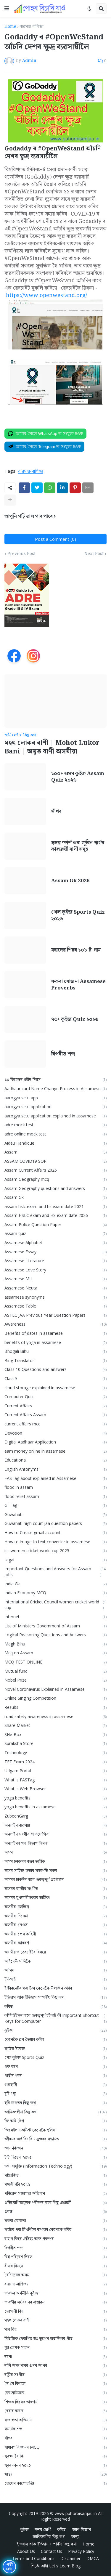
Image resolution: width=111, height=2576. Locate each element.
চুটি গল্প (55, 2094)
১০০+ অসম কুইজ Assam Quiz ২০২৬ (77, 776)
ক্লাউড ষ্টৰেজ (55, 2049)
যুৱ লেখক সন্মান (55, 2347)
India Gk (55, 1584)
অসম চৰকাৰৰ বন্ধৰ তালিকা (55, 1861)
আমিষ (55, 1970)
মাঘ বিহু (55, 2329)
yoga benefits (55, 1798)
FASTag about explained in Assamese (55, 1478)
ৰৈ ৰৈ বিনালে (55, 2384)
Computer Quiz (55, 1397)
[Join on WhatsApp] (45, 434)
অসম (55, 1852)
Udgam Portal (55, 1771)
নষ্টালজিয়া (55, 2175)
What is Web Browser (55, 1789)
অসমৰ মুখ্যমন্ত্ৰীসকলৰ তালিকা (55, 1898)
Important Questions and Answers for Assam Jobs (55, 1572)
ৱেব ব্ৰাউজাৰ (55, 2393)
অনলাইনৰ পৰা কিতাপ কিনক (55, 1843)
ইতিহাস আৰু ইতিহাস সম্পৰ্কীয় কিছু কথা (55, 1997)
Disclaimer (70, 2558)
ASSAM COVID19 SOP (55, 1161)
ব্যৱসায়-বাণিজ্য (32, 27)
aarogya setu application (55, 1107)
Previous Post (21, 554)
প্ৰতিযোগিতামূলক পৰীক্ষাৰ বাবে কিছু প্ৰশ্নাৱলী (55, 2203)
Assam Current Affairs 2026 (55, 1170)
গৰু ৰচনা (55, 2067)
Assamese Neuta (55, 1288)
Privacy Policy (81, 2551)
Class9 (55, 1379)
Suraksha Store (55, 1744)
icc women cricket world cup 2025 (55, 1551)
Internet (55, 1617)
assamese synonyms (55, 1297)
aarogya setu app (55, 1098)
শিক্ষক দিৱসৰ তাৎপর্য (55, 2402)
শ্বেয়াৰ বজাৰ (55, 2411)
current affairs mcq (55, 1424)
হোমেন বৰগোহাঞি (55, 2483)
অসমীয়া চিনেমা (55, 1916)
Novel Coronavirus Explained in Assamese (55, 1689)
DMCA (92, 2558)
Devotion (55, 1433)
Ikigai (55, 1560)
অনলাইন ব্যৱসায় (55, 1825)
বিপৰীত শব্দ (63, 1054)
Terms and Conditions (33, 2558)
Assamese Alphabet (55, 1243)
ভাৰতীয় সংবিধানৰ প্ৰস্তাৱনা (55, 2302)
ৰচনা (55, 2357)
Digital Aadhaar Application (55, 1442)
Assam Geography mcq (55, 1179)
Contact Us (51, 2551)
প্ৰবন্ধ (55, 2211)
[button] (7, 8)
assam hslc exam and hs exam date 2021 (55, 1207)
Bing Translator (55, 1361)
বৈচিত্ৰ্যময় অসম (55, 2275)
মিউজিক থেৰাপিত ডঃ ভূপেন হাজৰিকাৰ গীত (55, 2339)
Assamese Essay (55, 1252)
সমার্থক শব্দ (55, 2429)
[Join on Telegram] (44, 447)
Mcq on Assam (55, 1653)
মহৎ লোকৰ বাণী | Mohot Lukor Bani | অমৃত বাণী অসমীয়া (51, 747)
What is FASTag (55, 1780)
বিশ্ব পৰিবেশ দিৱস (55, 2257)
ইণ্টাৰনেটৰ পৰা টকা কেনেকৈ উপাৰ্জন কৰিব (55, 1988)
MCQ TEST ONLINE (55, 1662)
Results (55, 1707)
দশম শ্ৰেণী (43, 2529)
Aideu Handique (55, 1143)
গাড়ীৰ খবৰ (55, 2076)
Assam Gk (55, 1197)
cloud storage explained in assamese (55, 1388)
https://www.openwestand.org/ (46, 295)
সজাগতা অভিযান (55, 2420)
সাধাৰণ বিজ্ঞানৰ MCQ (55, 2447)
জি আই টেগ (55, 2121)
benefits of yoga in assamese (55, 1343)
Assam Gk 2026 (70, 881)
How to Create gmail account (55, 1533)
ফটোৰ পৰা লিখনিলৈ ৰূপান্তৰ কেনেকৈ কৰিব (55, 2230)
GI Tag (55, 1505)
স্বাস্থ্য (55, 2474)
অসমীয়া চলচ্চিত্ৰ (55, 1907)
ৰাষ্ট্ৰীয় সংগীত (55, 2375)
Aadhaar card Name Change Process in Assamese (55, 1089)
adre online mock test (55, 1134)
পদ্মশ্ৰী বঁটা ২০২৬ (55, 2184)
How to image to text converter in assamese (55, 1542)
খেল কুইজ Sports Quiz (55, 2057)
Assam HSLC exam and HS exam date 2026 (55, 1215)
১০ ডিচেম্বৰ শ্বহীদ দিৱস (55, 1080)
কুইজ (55, 2030)
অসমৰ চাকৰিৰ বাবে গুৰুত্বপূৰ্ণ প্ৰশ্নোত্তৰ (55, 1879)
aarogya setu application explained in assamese (55, 1116)
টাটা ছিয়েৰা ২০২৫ (55, 2157)
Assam (55, 1152)
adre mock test (55, 1125)
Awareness (55, 1324)
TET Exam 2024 (55, 1762)
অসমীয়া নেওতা (55, 1925)
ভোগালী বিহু (55, 2311)
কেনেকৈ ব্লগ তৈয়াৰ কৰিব (55, 2039)
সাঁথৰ (56, 811)
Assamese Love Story (55, 1270)
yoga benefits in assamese (55, 1807)
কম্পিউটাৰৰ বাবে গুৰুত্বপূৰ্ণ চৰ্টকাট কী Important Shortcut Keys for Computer (55, 2018)
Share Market (55, 1725)
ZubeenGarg (55, 1816)
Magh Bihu (55, 1644)
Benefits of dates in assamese (55, 1333)
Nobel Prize (55, 1680)
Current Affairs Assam (55, 1415)
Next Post (94, 554)
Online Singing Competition (55, 1698)
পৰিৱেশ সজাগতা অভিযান (55, 2193)
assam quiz (55, 1234)
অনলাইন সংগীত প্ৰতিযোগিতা (55, 1834)
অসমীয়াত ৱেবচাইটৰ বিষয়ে (55, 1952)
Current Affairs (55, 1406)
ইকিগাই (55, 1979)
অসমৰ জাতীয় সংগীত (55, 1889)
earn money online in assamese (55, 1451)
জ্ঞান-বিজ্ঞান (55, 2148)
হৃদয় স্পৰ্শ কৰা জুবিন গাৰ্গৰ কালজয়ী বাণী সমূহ (77, 846)
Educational (55, 1460)
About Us (26, 2551)
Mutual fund (55, 1671)
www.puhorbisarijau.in (76, 2513)
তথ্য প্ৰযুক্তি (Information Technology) (55, 2166)
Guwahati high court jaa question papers (55, 1523)
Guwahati (55, 1515)
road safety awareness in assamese (55, 1717)
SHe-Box (55, 1735)
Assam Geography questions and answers (55, 1189)
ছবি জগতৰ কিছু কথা (55, 2103)
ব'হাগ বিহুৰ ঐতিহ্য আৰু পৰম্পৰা (55, 2239)
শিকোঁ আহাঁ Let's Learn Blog (56, 2566)
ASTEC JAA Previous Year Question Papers (55, 1315)
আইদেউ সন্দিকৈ (55, 1961)
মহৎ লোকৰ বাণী (55, 2320)
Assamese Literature (55, 1261)
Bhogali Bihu (55, 1351)
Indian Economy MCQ (55, 1593)
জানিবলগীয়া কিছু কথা (55, 2112)
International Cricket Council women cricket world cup (55, 1605)
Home (10, 27)
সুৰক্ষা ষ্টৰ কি (55, 2456)
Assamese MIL (55, 1279)
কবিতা (55, 2007)
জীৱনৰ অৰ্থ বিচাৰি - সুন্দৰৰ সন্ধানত (55, 2139)
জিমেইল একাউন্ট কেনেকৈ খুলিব (55, 2130)
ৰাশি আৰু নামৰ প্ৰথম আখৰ (55, 2365)
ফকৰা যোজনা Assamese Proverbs (78, 984)
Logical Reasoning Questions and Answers (55, 1635)
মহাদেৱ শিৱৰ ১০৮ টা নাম (76, 950)
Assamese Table (55, 1306)
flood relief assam (55, 1497)
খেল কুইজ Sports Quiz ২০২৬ (78, 915)
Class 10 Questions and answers (55, 1369)
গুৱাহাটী (55, 2085)
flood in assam (55, 1487)
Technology (55, 1753)
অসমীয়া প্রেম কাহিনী (55, 1934)
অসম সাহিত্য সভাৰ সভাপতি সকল (55, 1871)
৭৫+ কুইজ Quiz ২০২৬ (74, 1019)
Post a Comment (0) (55, 539)
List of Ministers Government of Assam (55, 1626)
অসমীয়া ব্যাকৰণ (55, 1943)
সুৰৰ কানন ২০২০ (55, 2465)
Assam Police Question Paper (55, 1225)
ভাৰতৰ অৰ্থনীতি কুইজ (55, 2293)
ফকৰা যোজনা (55, 2221)
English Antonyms (55, 1469)
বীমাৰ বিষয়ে (55, 2266)
